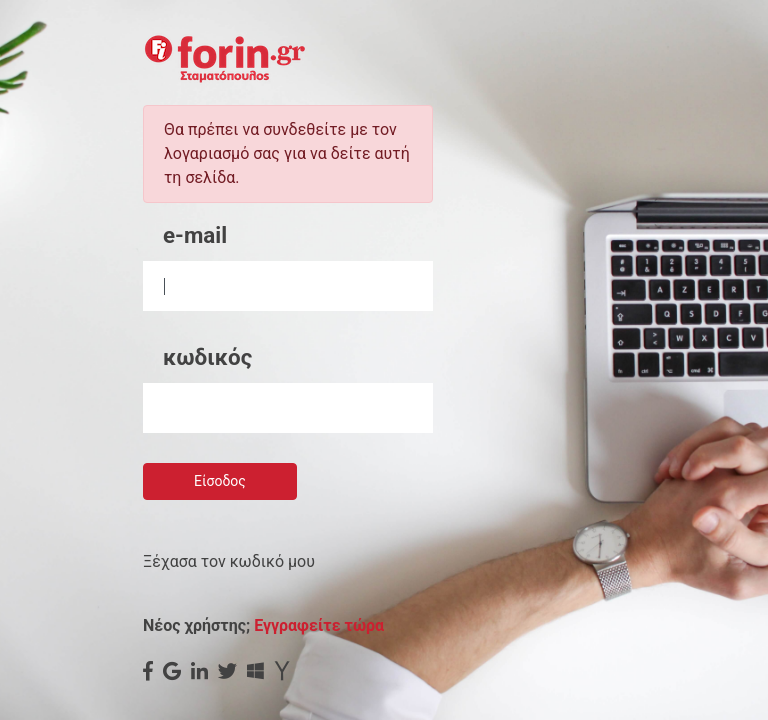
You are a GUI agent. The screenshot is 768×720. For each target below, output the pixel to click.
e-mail (195, 235)
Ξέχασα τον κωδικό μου (229, 561)
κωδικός (207, 357)
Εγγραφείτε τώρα (319, 625)
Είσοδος (220, 481)
